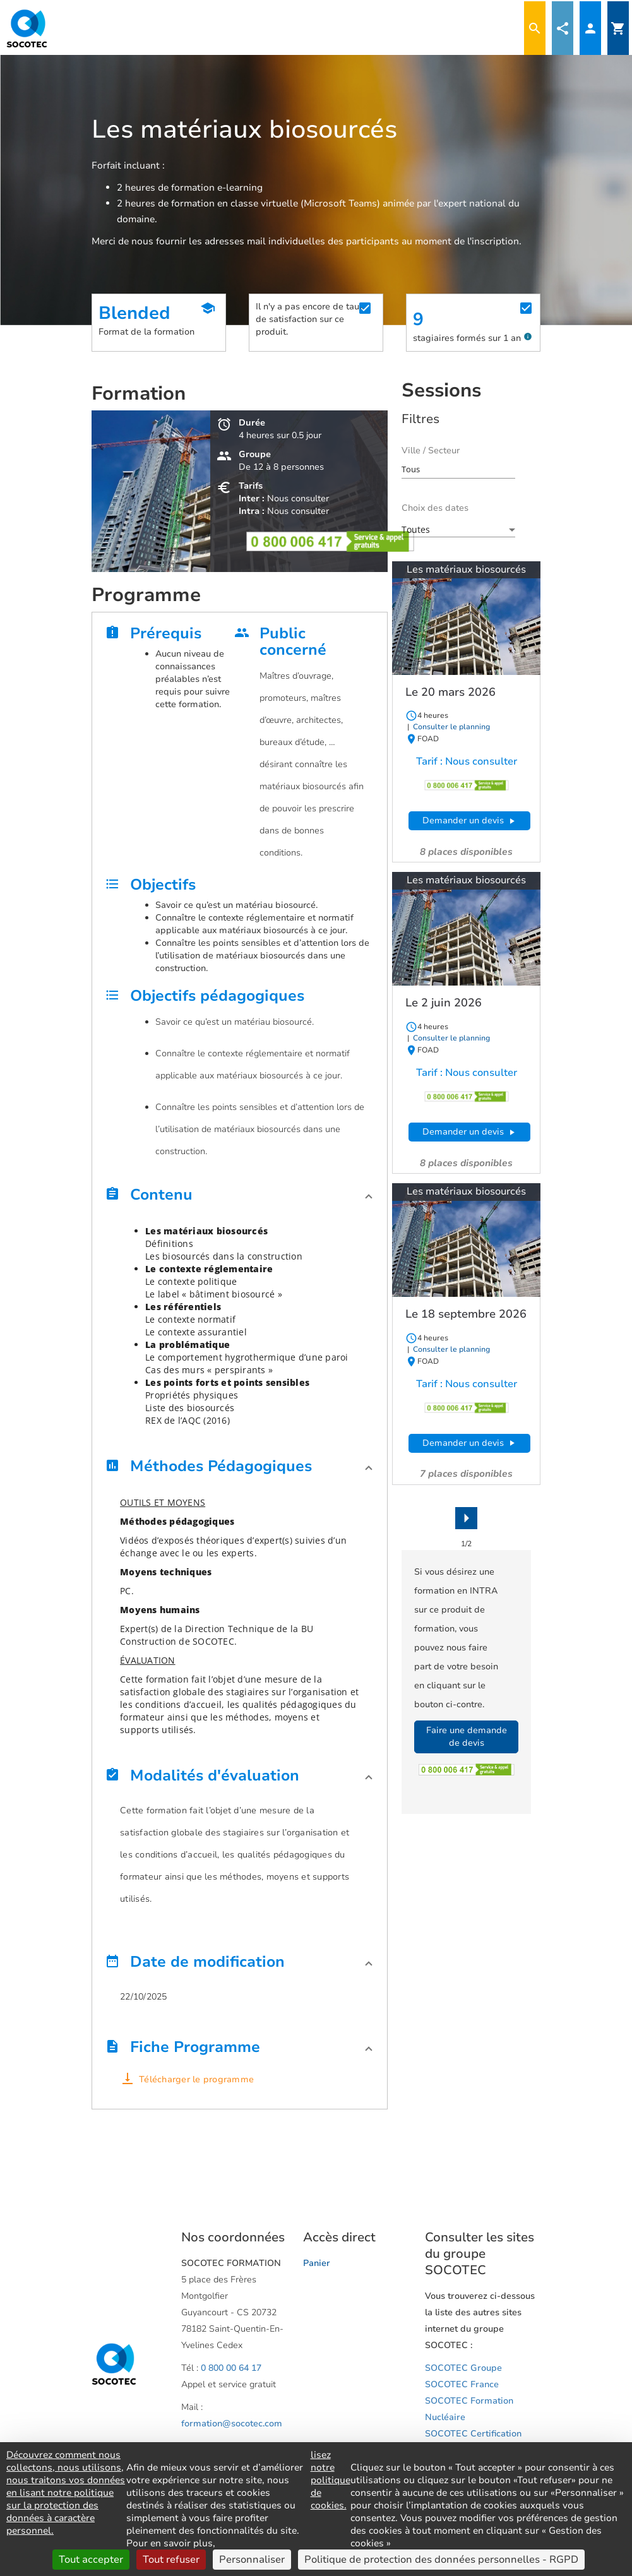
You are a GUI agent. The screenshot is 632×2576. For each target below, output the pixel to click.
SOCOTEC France (462, 2384)
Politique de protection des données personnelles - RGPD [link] (441, 2560)
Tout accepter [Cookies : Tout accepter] (91, 2560)
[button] (239, 1198)
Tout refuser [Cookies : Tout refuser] (171, 2560)
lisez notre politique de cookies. (330, 2480)
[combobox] (458, 469)
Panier (316, 2263)
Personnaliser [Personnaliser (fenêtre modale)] (252, 2560)
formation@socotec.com (231, 2424)
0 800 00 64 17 (231, 2368)
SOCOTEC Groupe (463, 2368)
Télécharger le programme (196, 2079)
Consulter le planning (450, 727)
